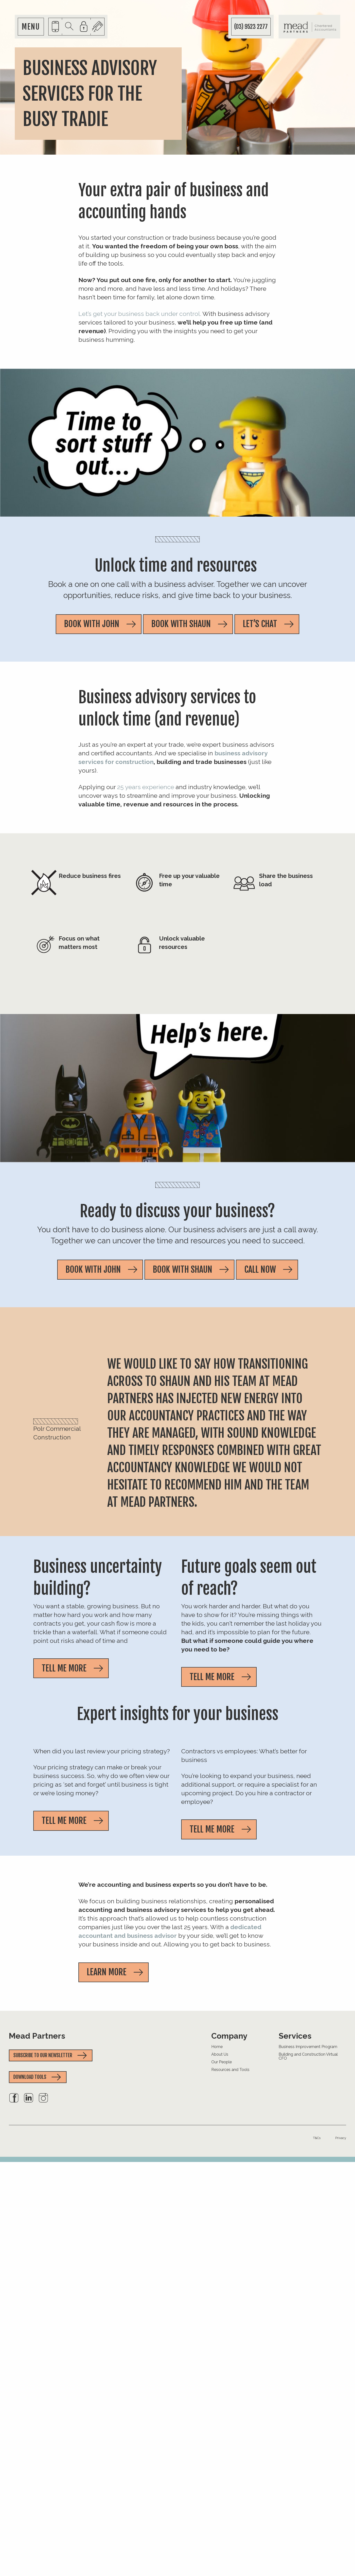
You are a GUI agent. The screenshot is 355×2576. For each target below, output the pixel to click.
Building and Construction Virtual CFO (308, 2056)
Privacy (340, 2138)
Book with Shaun (181, 623)
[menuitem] (14, 2101)
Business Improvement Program (308, 2046)
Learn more (106, 1972)
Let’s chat (260, 623)
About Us (219, 2054)
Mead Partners (37, 2035)
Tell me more (64, 1820)
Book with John (91, 623)
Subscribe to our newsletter (42, 2055)
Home (217, 2046)
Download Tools (29, 2077)
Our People (221, 2062)
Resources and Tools (230, 2069)
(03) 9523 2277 (251, 26)
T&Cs (316, 2138)
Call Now (260, 1269)
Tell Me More (64, 1668)
